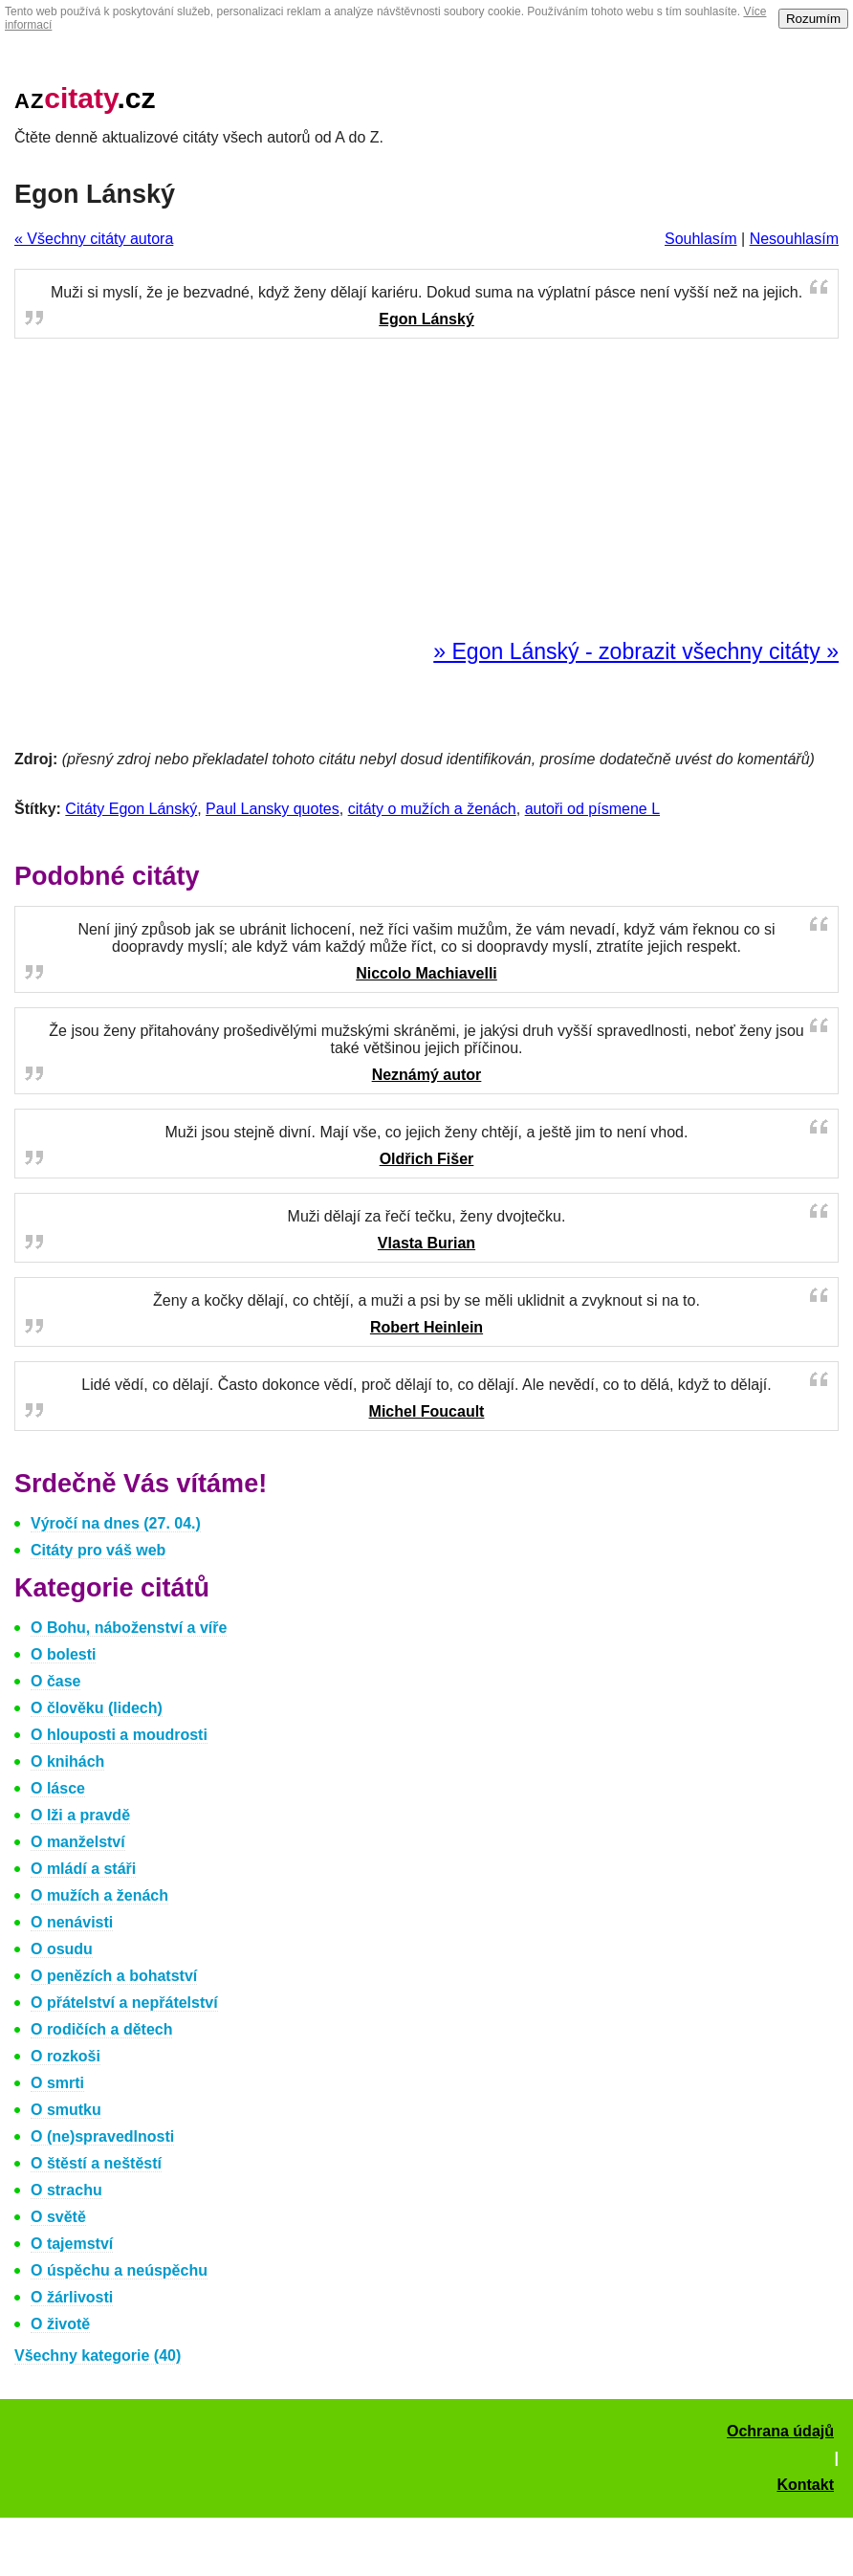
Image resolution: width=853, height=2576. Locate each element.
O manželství (78, 1842)
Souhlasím (701, 239)
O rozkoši (65, 2056)
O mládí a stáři (83, 1868)
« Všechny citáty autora (93, 239)
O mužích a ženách (99, 1895)
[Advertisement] (426, 490)
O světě (58, 2217)
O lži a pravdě (80, 1815)
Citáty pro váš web (98, 1550)
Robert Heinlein (426, 1327)
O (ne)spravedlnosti (102, 2136)
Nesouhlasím (794, 239)
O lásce (58, 1788)
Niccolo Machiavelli (426, 973)
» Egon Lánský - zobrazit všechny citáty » (636, 651)
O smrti (57, 2083)
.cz (85, 98)
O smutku (66, 2110)
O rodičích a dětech (101, 2029)
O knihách (67, 1761)
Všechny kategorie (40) (97, 2355)
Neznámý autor (427, 1075)
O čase (55, 1681)
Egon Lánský (426, 319)
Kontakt (805, 2485)
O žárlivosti (72, 2297)
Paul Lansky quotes (272, 809)
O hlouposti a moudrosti (119, 1735)
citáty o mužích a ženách (432, 809)
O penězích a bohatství (114, 1976)
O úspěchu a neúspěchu (119, 2270)
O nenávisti (72, 1922)
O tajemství (72, 2243)
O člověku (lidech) (97, 1708)
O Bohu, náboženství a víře (129, 1627)
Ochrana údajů (780, 2431)
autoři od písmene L (592, 809)
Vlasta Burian (426, 1243)
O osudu (62, 1949)
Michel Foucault (427, 1411)
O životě (60, 2324)
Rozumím (813, 18)
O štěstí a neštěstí (96, 2163)
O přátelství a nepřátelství (124, 2002)
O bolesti (63, 1654)
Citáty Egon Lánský (131, 809)
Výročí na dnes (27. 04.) (116, 1523)
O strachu (66, 2190)
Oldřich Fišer (427, 1159)
